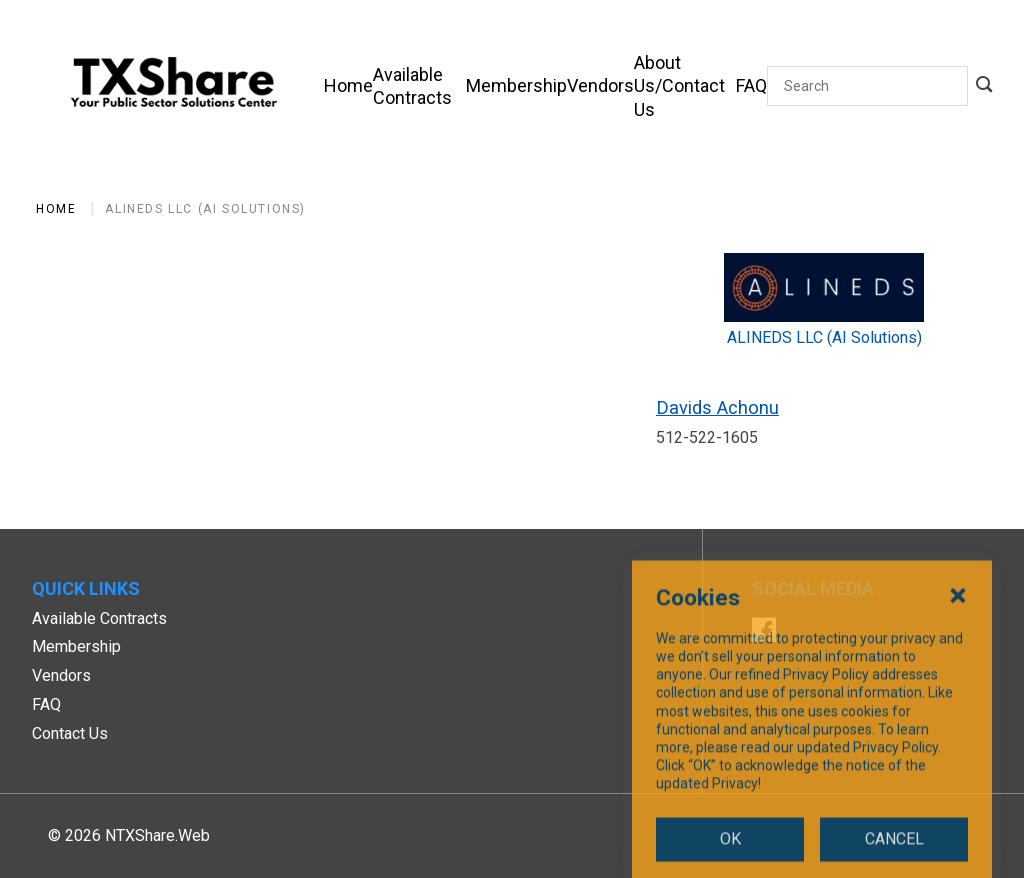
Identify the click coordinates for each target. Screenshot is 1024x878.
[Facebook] (764, 632)
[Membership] (516, 86)
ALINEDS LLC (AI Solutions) (205, 209)
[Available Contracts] (419, 86)
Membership (76, 646)
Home (56, 209)
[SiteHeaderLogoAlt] (174, 86)
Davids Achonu (717, 407)
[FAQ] (751, 86)
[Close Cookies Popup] (958, 725)
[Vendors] (600, 86)
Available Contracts (99, 618)
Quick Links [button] (86, 588)
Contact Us (70, 733)
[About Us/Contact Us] (685, 86)
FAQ (46, 704)
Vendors (61, 675)
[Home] (348, 86)
